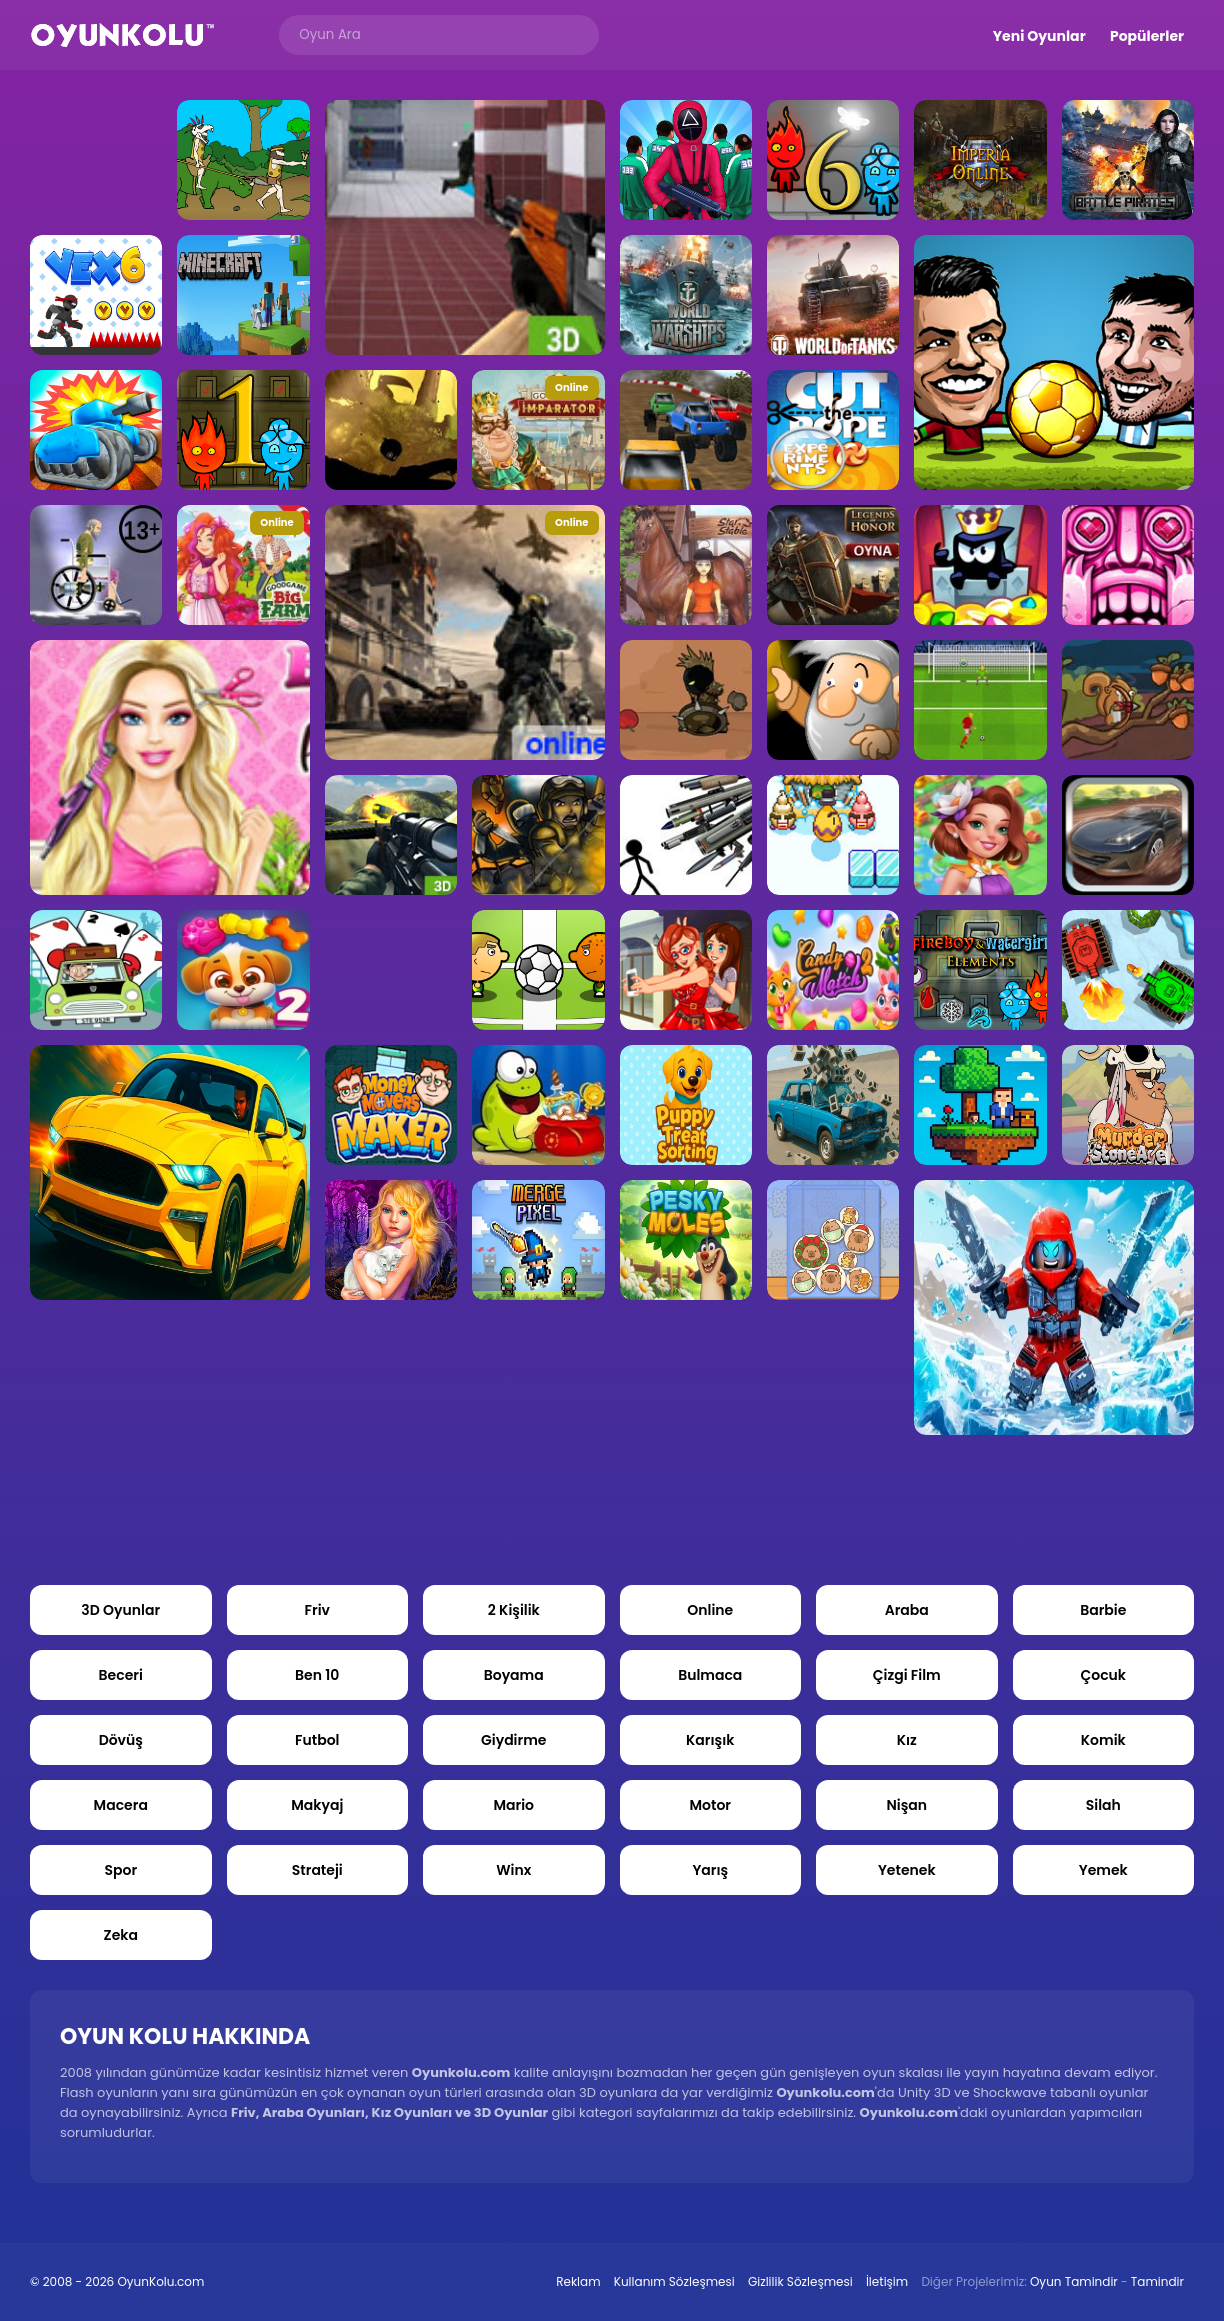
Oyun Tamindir (1074, 2281)
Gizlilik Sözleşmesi (800, 2281)
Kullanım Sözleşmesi (674, 2281)
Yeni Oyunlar (1039, 36)
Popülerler (1147, 36)
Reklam (578, 2281)
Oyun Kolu (122, 35)
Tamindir (1157, 2281)
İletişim (887, 2281)
